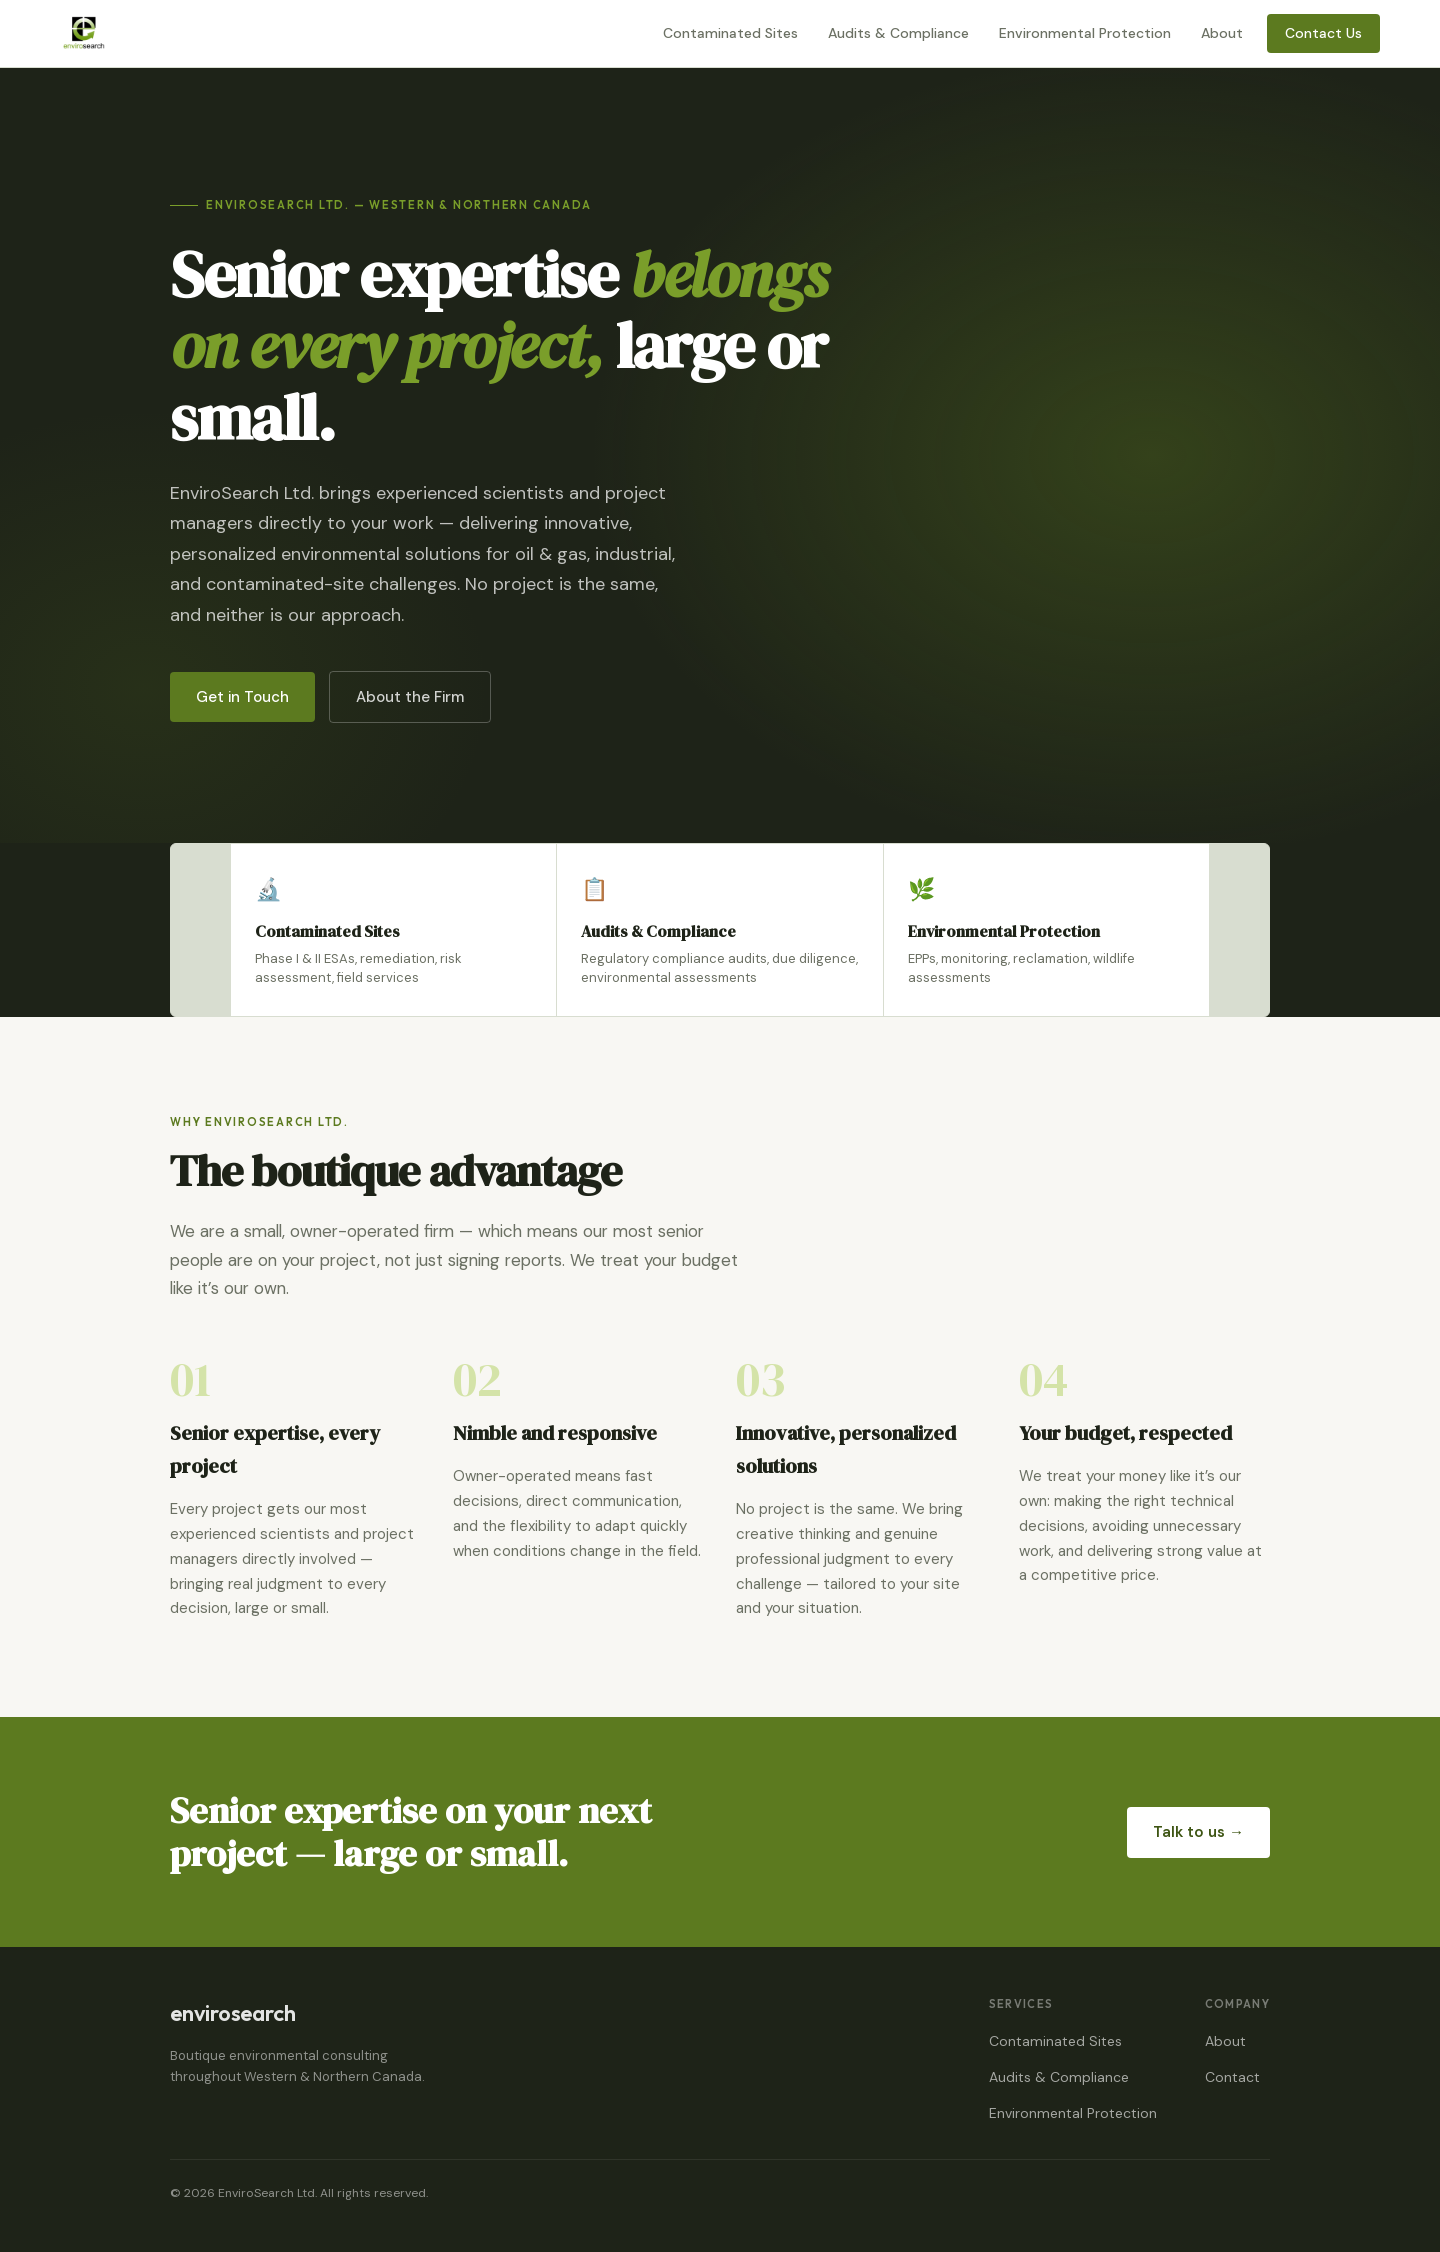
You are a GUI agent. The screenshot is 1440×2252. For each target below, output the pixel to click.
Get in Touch (242, 697)
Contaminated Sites (730, 33)
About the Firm (410, 697)
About (1222, 33)
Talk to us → (1198, 1832)
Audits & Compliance (898, 33)
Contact (1232, 2077)
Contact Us (1323, 33)
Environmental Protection (1085, 33)
